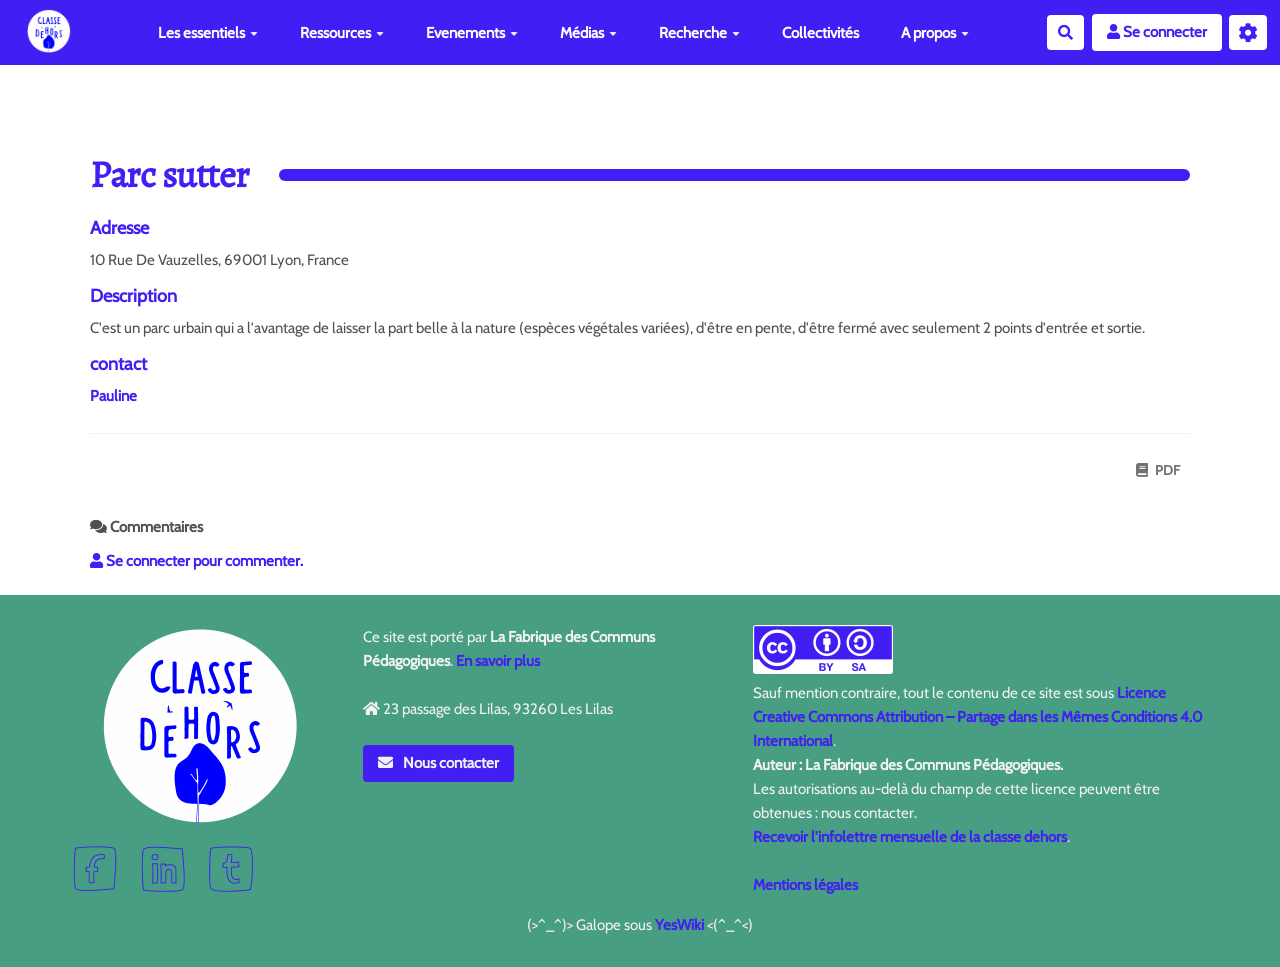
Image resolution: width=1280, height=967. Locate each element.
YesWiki (679, 925)
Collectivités (820, 33)
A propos (935, 33)
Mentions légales (805, 885)
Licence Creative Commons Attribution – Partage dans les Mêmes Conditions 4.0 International (977, 717)
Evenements (472, 33)
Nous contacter (439, 763)
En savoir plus (498, 661)
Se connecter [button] (1157, 32)
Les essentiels (208, 33)
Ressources (342, 33)
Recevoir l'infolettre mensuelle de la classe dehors (910, 837)
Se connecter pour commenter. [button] (196, 561)
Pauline (113, 396)
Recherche (699, 33)
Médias (588, 33)
